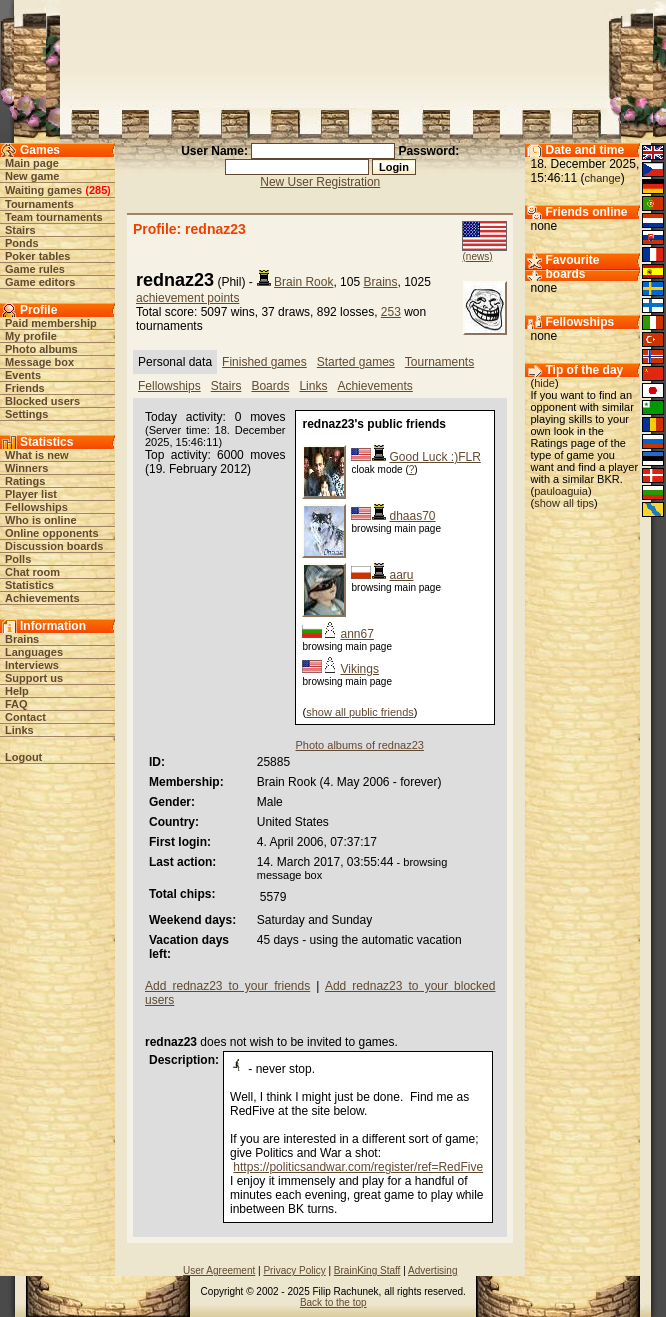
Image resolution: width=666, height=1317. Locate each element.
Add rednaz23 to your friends (227, 986)
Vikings (359, 669)
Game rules (35, 269)
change (603, 178)
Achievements (42, 598)
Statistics (29, 585)
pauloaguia (561, 491)
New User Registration (320, 182)
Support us (34, 678)
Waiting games (43, 190)
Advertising (432, 1270)
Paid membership (51, 323)
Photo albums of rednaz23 (359, 745)
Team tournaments (54, 217)
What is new (37, 455)
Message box (39, 362)
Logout (23, 757)
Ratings (25, 481)
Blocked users (42, 401)
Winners (26, 468)
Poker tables (37, 256)
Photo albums (41, 349)
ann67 (356, 634)
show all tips (564, 503)
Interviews (32, 665)
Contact (25, 717)
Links (19, 730)
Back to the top (333, 1302)
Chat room (32, 572)
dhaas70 (412, 516)
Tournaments (39, 204)
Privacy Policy (294, 1270)
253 (391, 312)
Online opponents (52, 533)
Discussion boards (54, 546)
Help (17, 691)
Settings (26, 414)
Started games (356, 362)
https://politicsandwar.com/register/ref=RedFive (358, 1167)
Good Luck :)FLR (434, 457)
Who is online (41, 520)
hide (544, 383)
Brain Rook (303, 282)
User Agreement (219, 1270)
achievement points (187, 298)
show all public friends (360, 712)
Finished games (264, 362)
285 (98, 190)
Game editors (40, 282)
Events (23, 375)
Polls (18, 559)
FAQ (16, 704)
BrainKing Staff (367, 1270)
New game (32, 176)
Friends (25, 388)
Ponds (22, 243)
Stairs (20, 230)
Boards (270, 386)
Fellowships (36, 507)
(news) (477, 256)
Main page (32, 163)
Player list (31, 494)
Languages (34, 652)
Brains (22, 639)
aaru (401, 575)
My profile (31, 336)
